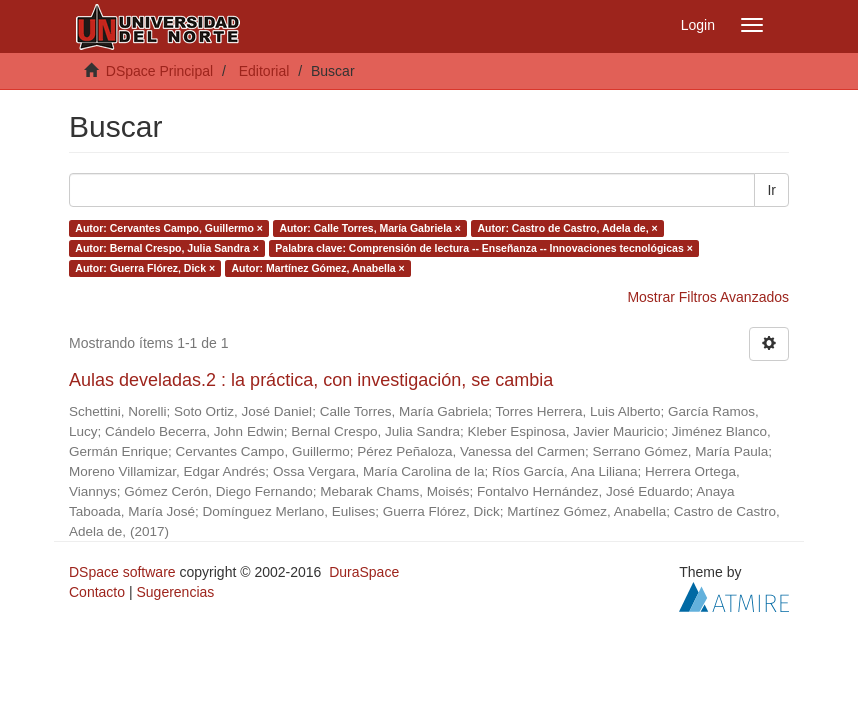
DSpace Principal (159, 71)
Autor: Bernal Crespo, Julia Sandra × (167, 248)
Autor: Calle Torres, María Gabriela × (370, 228)
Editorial (264, 71)
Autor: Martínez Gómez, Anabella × (318, 268)
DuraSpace (364, 572)
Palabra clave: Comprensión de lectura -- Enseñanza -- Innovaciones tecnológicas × (484, 248)
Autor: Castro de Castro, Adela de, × (567, 228)
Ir (771, 190)
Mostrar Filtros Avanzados (708, 297)
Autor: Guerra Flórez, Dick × (145, 268)
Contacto (97, 592)
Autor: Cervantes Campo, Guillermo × (169, 228)
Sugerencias (175, 592)
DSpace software (122, 572)
